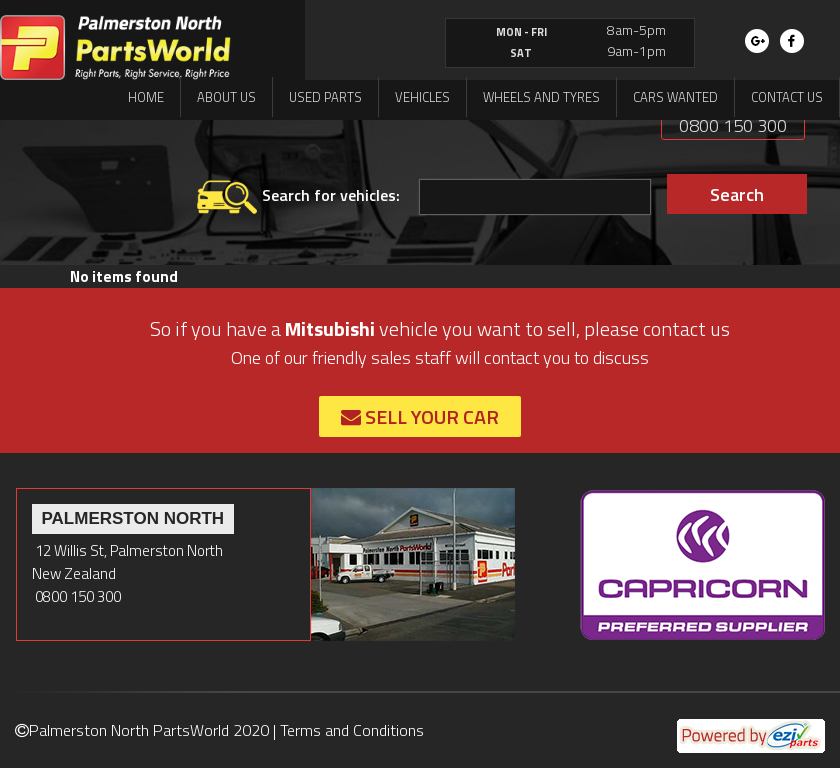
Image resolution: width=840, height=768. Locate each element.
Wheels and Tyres (541, 97)
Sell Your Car (420, 416)
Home (146, 97)
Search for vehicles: (298, 197)
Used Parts (325, 97)
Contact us (787, 97)
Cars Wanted (675, 97)
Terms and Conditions (352, 730)
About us (226, 97)
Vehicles (422, 97)
